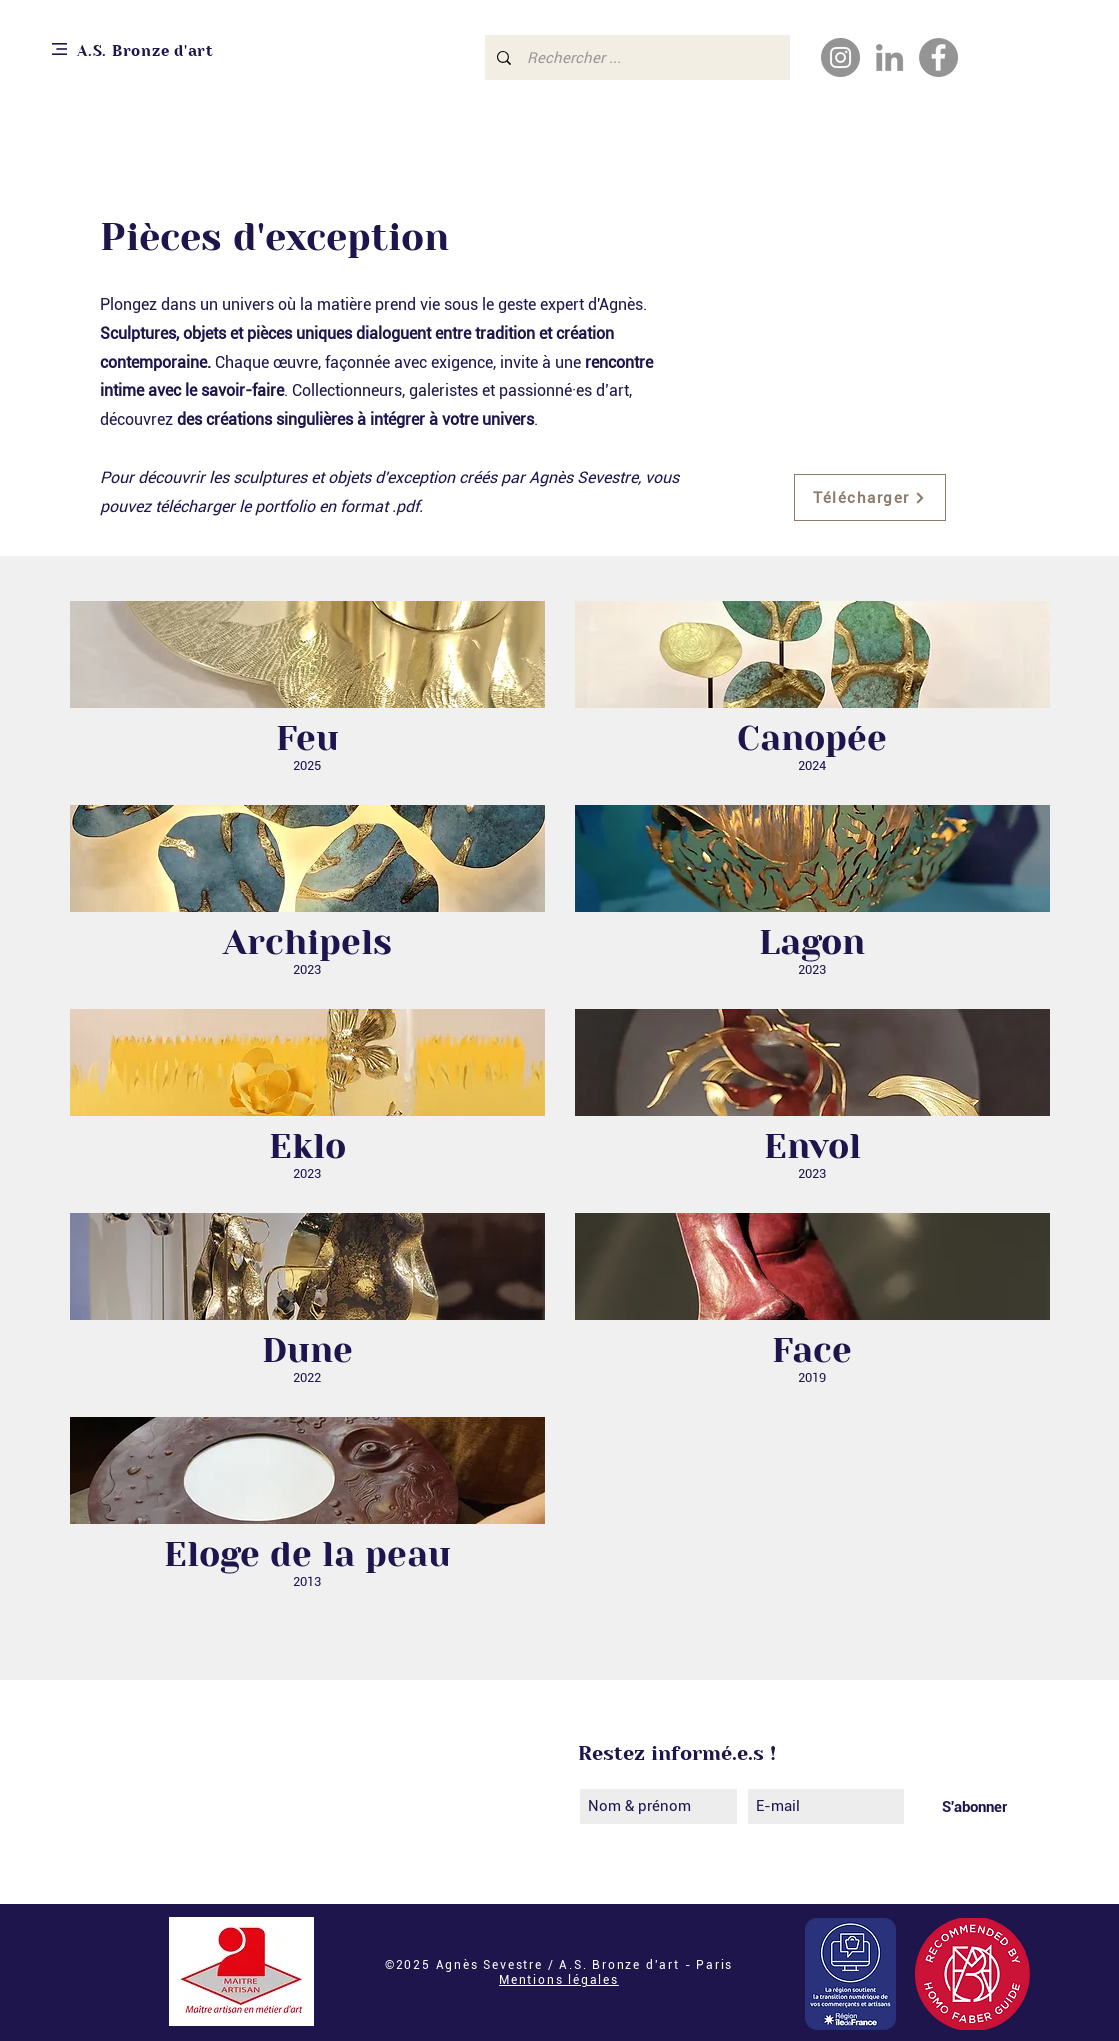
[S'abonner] (974, 1806)
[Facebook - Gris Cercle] (938, 57)
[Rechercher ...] (635, 57)
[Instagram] (840, 57)
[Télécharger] (870, 497)
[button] (59, 49)
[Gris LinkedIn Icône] (889, 57)
